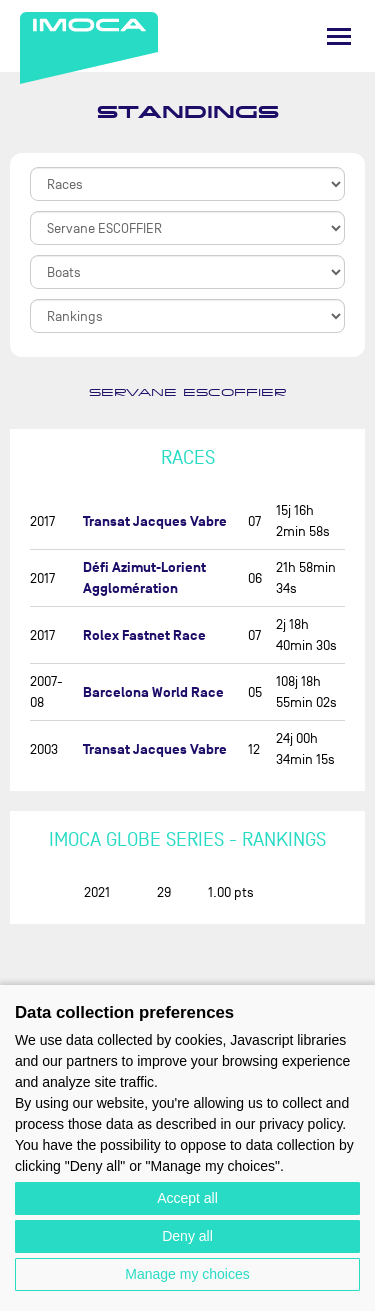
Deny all (187, 1236)
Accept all (187, 1198)
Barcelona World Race (153, 692)
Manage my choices (187, 1274)
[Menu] (339, 36)
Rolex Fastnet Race (144, 635)
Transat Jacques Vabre (155, 521)
